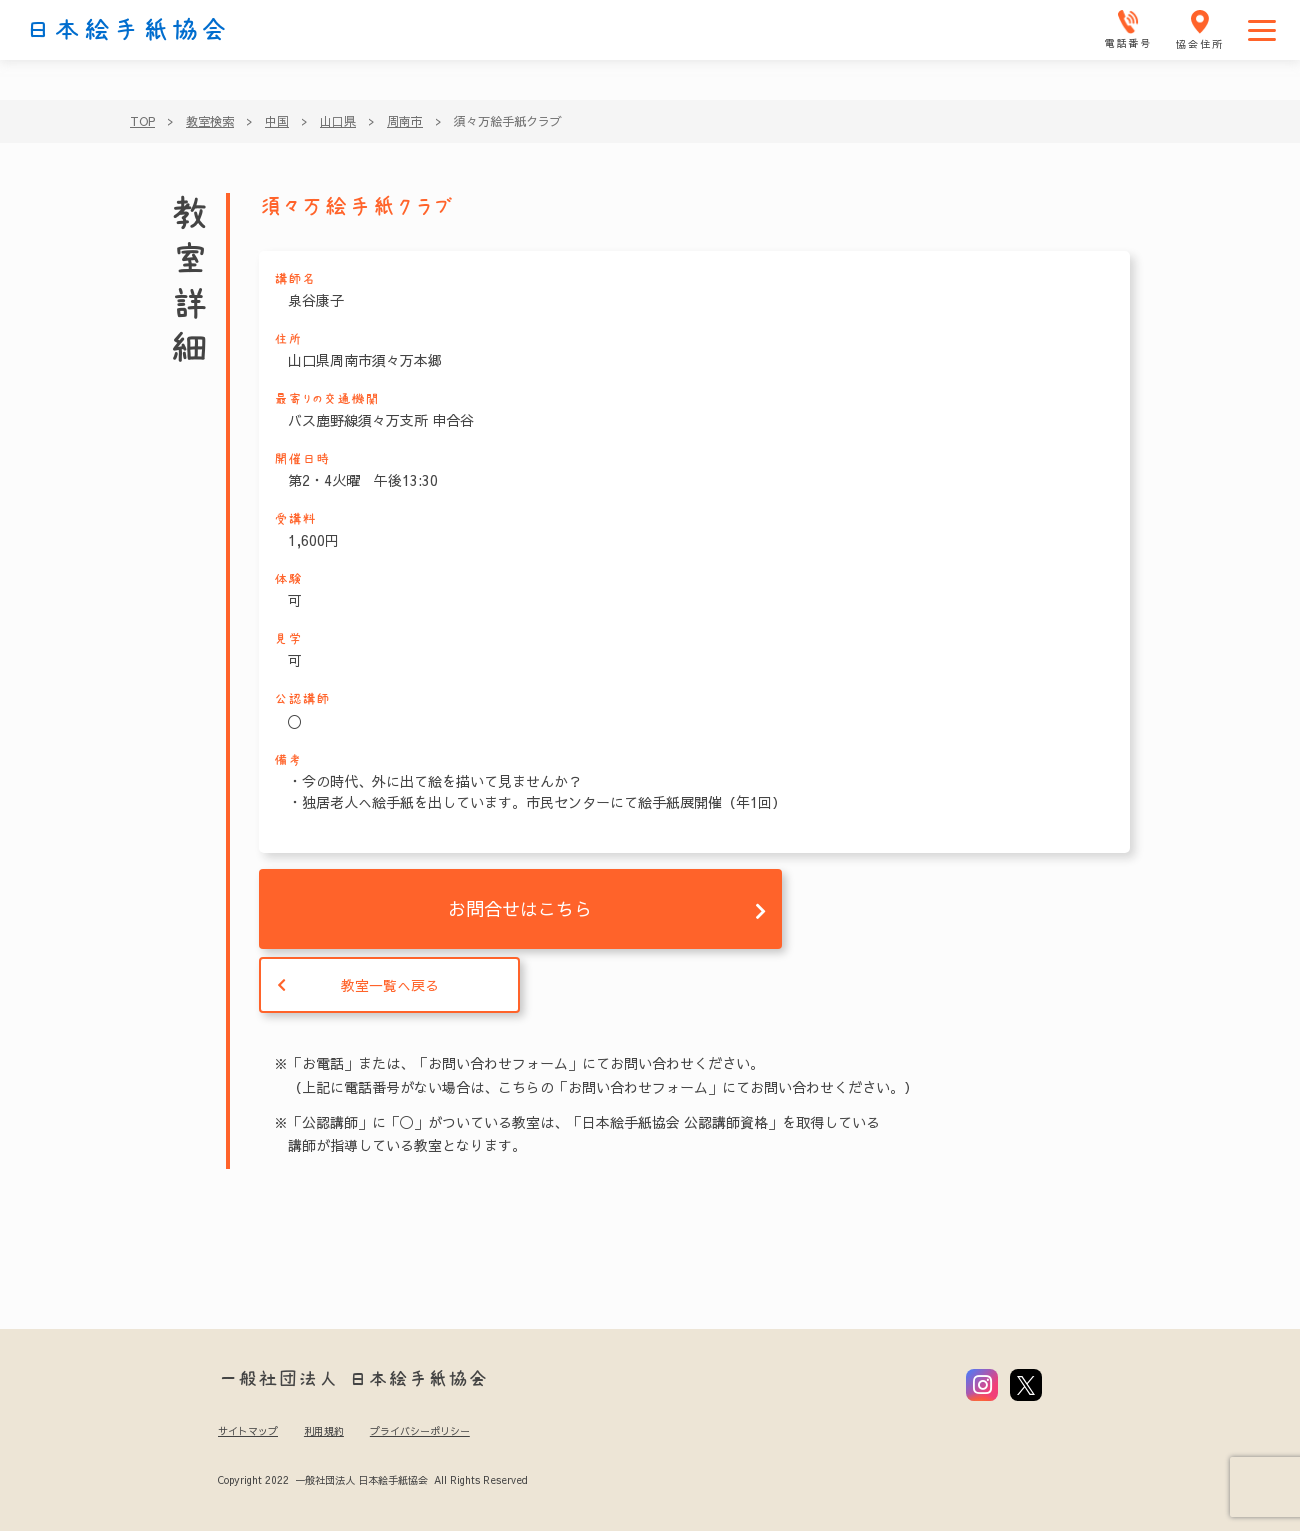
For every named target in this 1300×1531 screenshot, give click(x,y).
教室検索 (210, 121)
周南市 (405, 121)
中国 (277, 121)
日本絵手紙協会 (127, 30)
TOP (142, 121)
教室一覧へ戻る (390, 985)
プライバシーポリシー (420, 1431)
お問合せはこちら (520, 908)
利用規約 (324, 1431)
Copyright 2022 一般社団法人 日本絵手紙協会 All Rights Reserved (372, 1480)
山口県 (338, 121)
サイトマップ (248, 1431)
